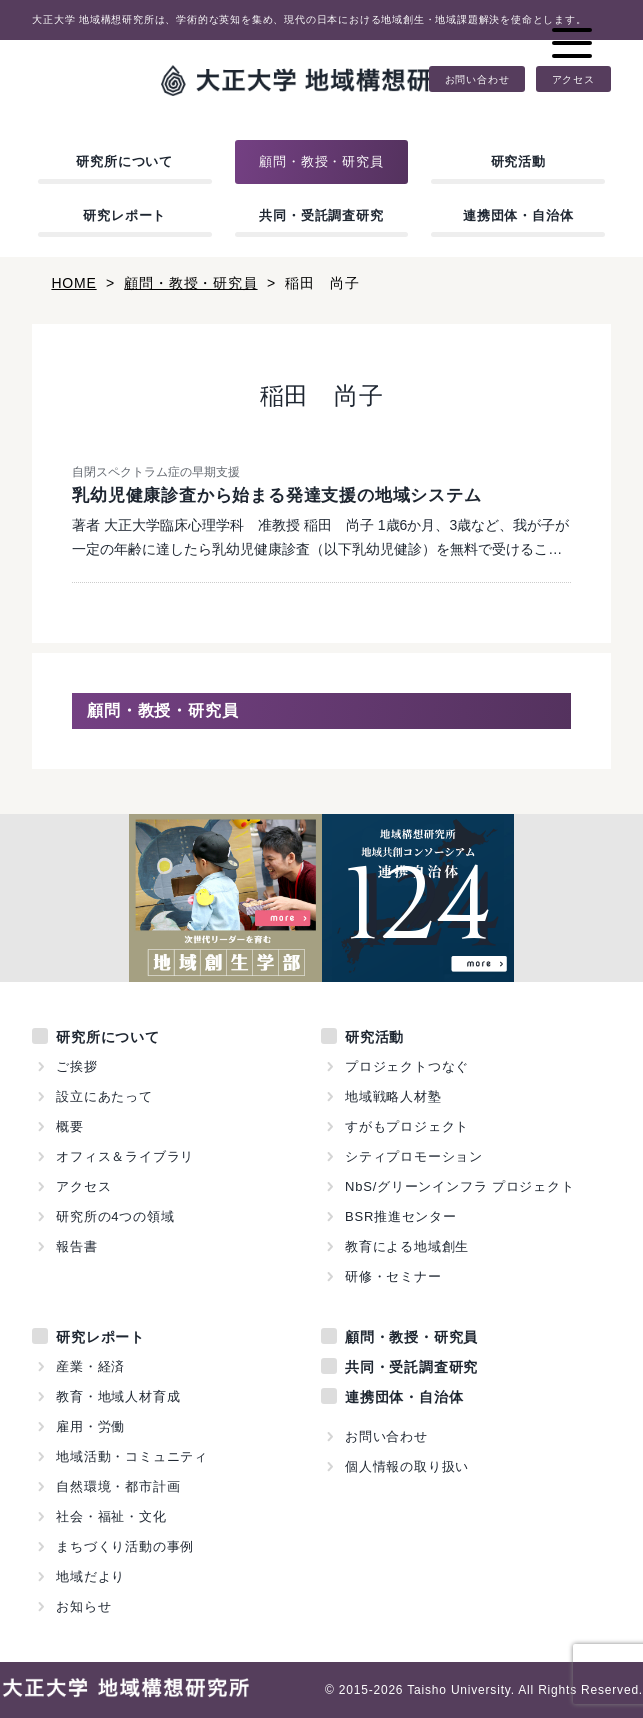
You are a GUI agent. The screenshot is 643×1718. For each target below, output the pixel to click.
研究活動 (518, 161)
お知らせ (83, 1606)
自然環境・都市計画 (118, 1486)
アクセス (573, 79)
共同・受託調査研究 (321, 215)
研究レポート (124, 215)
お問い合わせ (477, 79)
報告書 (76, 1246)
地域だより (90, 1576)
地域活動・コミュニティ (132, 1456)
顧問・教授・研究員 (321, 161)
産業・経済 (90, 1366)
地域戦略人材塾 (393, 1096)
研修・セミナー (393, 1276)
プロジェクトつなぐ (407, 1066)
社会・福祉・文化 (111, 1516)
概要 (70, 1126)
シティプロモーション (414, 1156)
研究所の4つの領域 (115, 1216)
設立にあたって (104, 1096)
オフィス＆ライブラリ (125, 1156)
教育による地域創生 (407, 1246)
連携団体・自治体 (518, 215)
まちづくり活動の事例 (125, 1546)
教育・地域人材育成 (118, 1396)
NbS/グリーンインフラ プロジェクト (460, 1186)
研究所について (124, 161)
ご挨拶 (76, 1066)
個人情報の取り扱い (407, 1466)
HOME (73, 283)
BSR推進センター (401, 1216)
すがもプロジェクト (407, 1126)
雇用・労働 (90, 1426)
